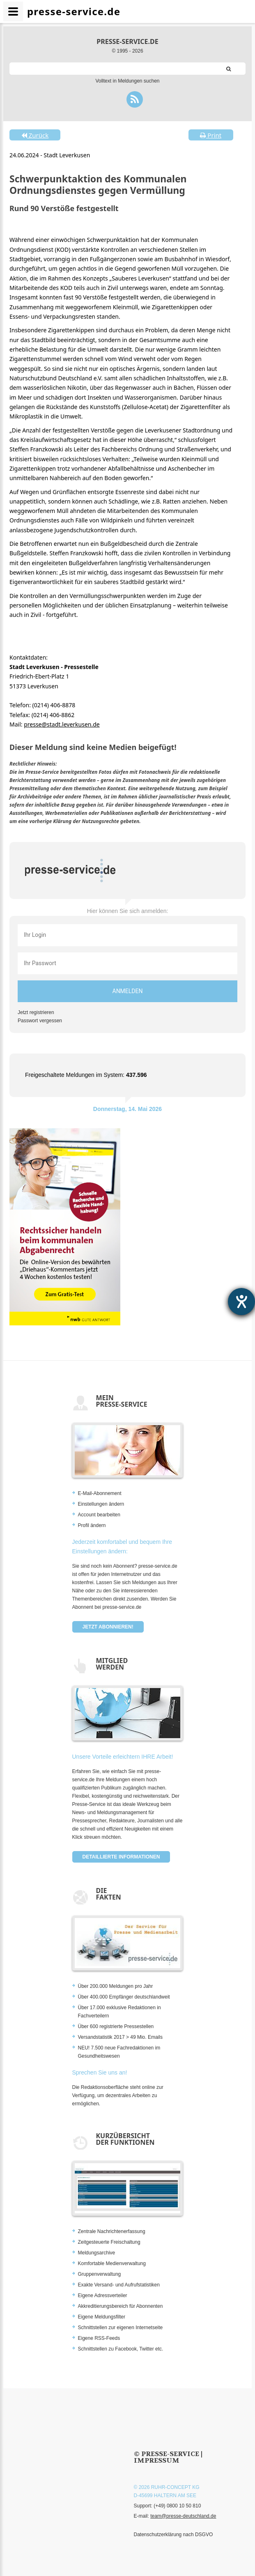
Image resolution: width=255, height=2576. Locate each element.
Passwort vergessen (40, 1021)
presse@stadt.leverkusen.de (62, 724)
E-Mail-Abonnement (100, 1493)
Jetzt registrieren (36, 1012)
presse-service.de (127, 41)
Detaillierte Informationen (121, 1857)
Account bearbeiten (99, 1515)
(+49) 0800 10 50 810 (177, 2506)
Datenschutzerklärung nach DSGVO (173, 2534)
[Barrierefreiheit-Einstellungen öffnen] (241, 1301)
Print (210, 135)
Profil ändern (92, 1525)
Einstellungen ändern (101, 1504)
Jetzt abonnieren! (108, 1627)
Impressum (156, 2460)
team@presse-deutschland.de (183, 2516)
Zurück (34, 135)
